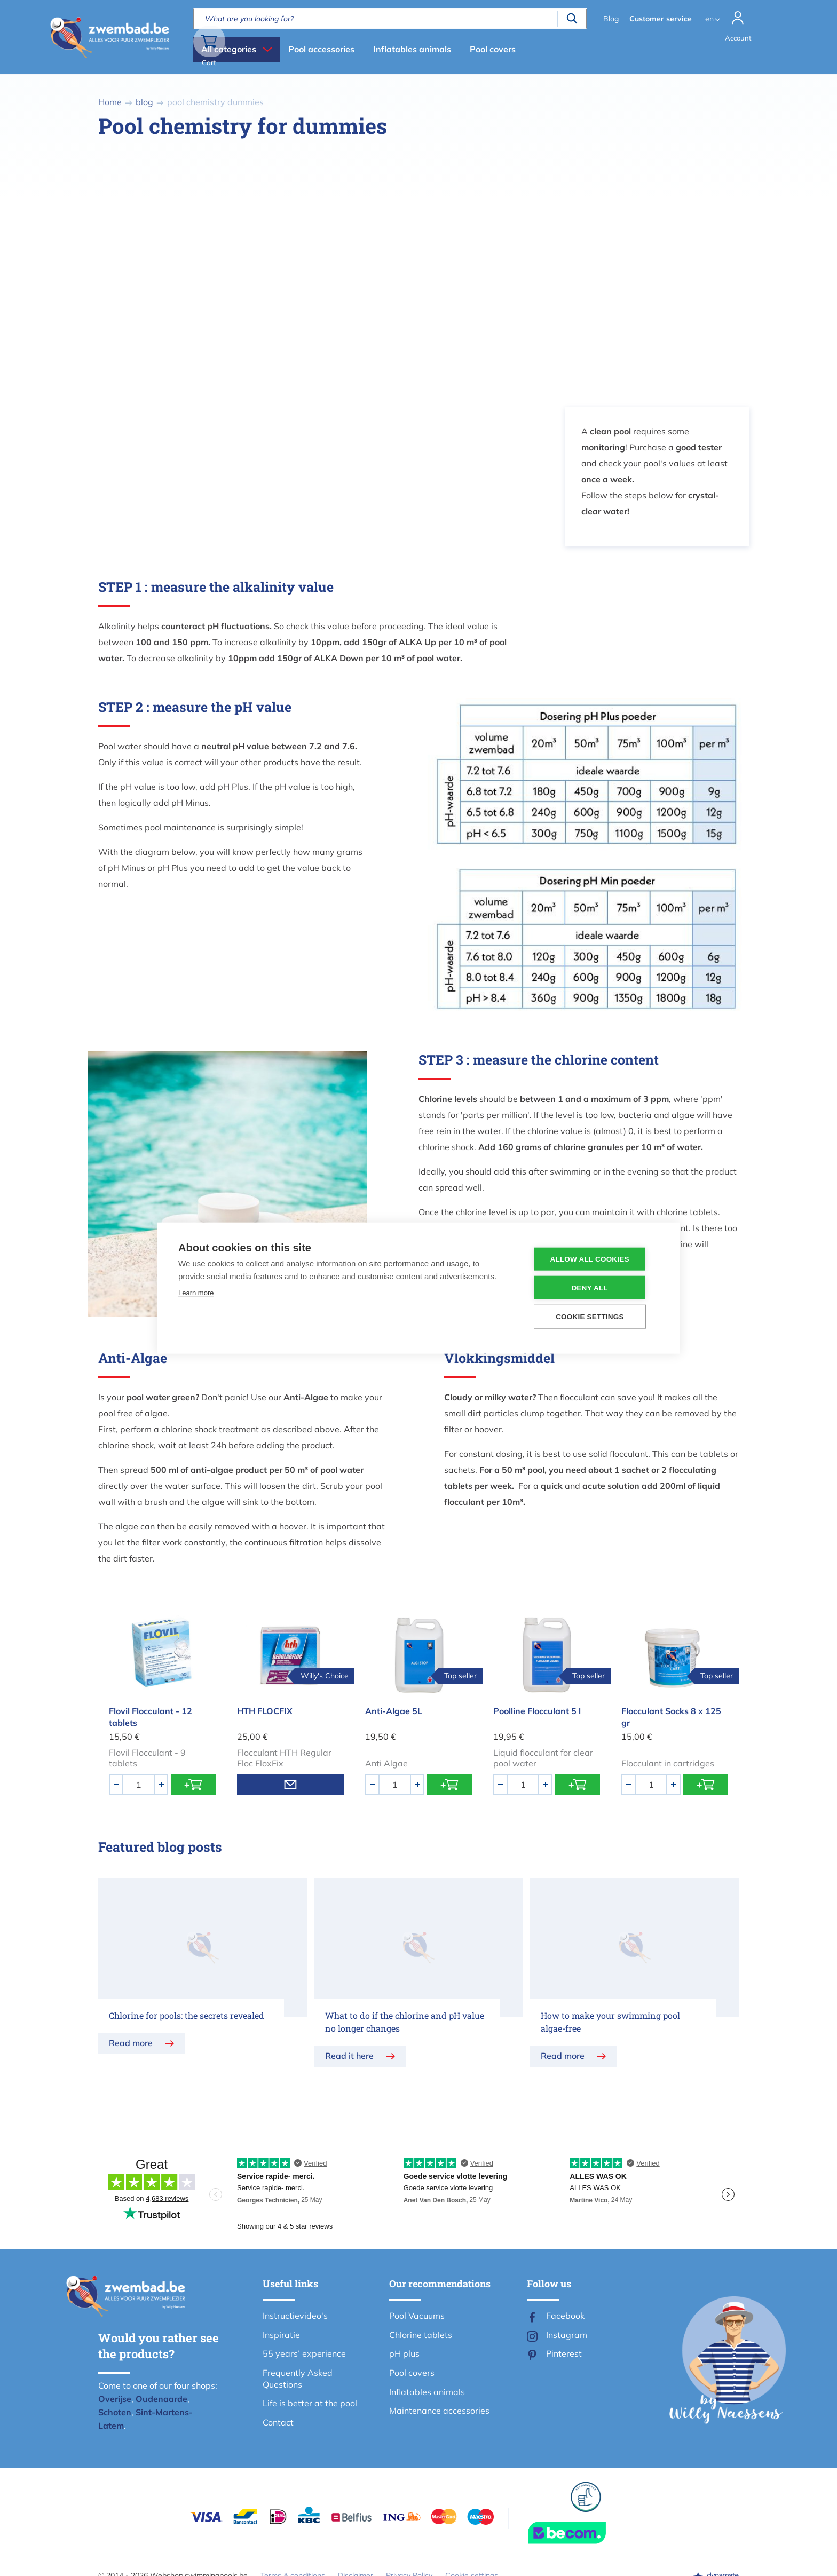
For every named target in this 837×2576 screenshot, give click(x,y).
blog (144, 102)
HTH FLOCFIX (265, 1711)
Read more (131, 2043)
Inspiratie (281, 2334)
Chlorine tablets (420, 2334)
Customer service (658, 18)
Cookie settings (594, 1316)
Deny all (594, 1287)
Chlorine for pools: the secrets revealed (186, 2015)
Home (110, 102)
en (706, 18)
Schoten (114, 2412)
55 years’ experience (304, 2353)
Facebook (565, 2315)
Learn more (196, 1293)
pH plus (404, 2353)
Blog (608, 18)
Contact (278, 2422)
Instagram (566, 2334)
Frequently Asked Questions (298, 2378)
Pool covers (493, 49)
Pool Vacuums (417, 2315)
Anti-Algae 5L (393, 1711)
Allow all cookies (594, 1259)
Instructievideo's (295, 2315)
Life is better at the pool (310, 2403)
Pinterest (564, 2353)
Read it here (349, 2055)
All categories (228, 49)
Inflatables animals (412, 49)
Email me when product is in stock (290, 1784)
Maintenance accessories (439, 2410)
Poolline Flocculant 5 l (537, 1711)
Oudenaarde (161, 2398)
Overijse (114, 2398)
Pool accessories (321, 49)
